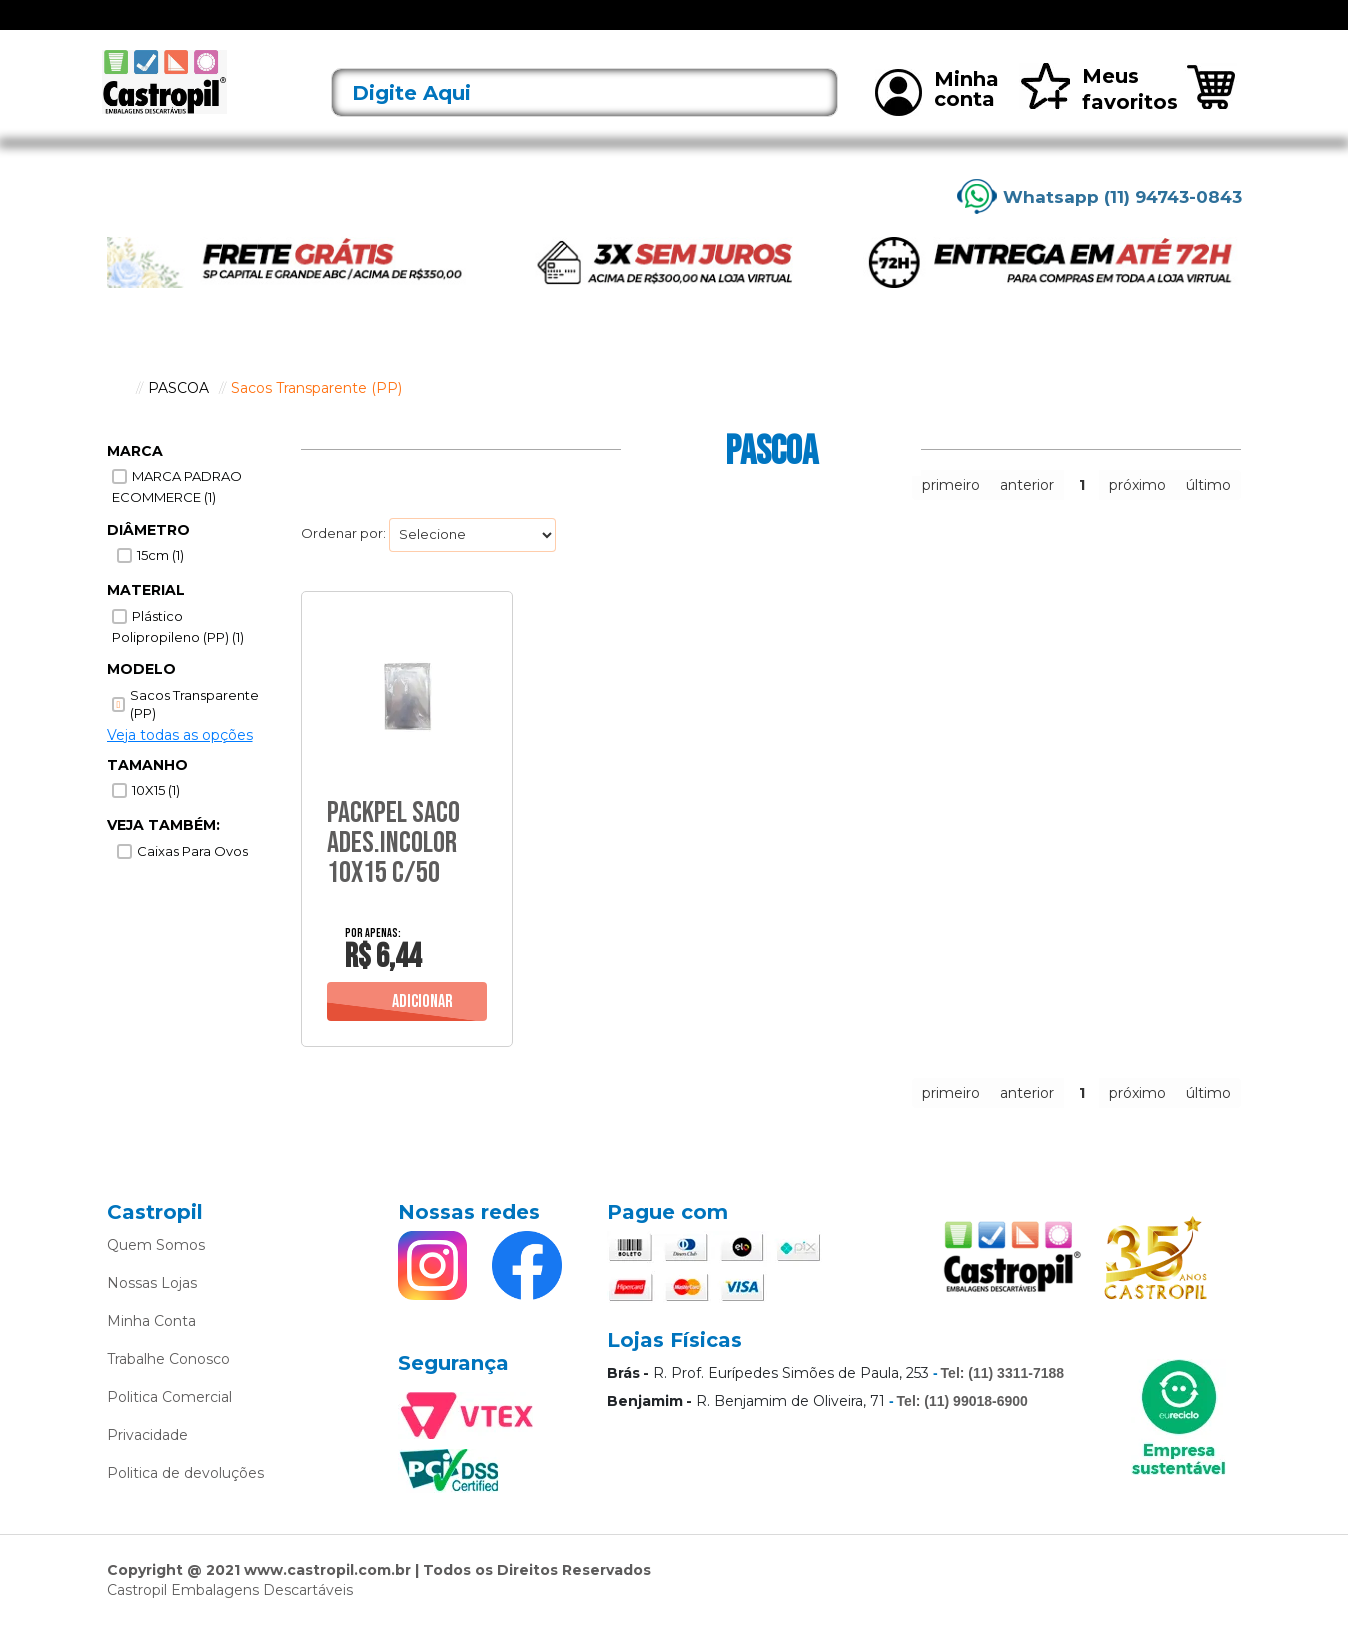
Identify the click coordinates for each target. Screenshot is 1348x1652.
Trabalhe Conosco (168, 1385)
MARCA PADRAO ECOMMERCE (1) (177, 513)
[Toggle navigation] (122, 28)
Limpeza (922, 27)
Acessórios (407, 27)
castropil (117, 414)
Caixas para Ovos (192, 878)
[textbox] (585, 119)
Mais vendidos (1015, 27)
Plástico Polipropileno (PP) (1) (178, 653)
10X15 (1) (156, 817)
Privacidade (147, 1461)
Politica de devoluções (185, 1499)
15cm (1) (160, 582)
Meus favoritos (1098, 115)
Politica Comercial (169, 1423)
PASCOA (178, 414)
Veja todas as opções (180, 761)
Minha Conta (151, 1347)
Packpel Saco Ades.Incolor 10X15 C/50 (393, 869)
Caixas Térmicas (823, 27)
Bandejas (650, 27)
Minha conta (937, 118)
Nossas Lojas (152, 1309)
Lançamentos (308, 27)
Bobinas (726, 27)
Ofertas (220, 27)
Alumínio (573, 27)
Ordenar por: (343, 560)
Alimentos (493, 27)
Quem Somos (156, 1271)
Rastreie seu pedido (1170, 29)
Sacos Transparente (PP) (316, 414)
